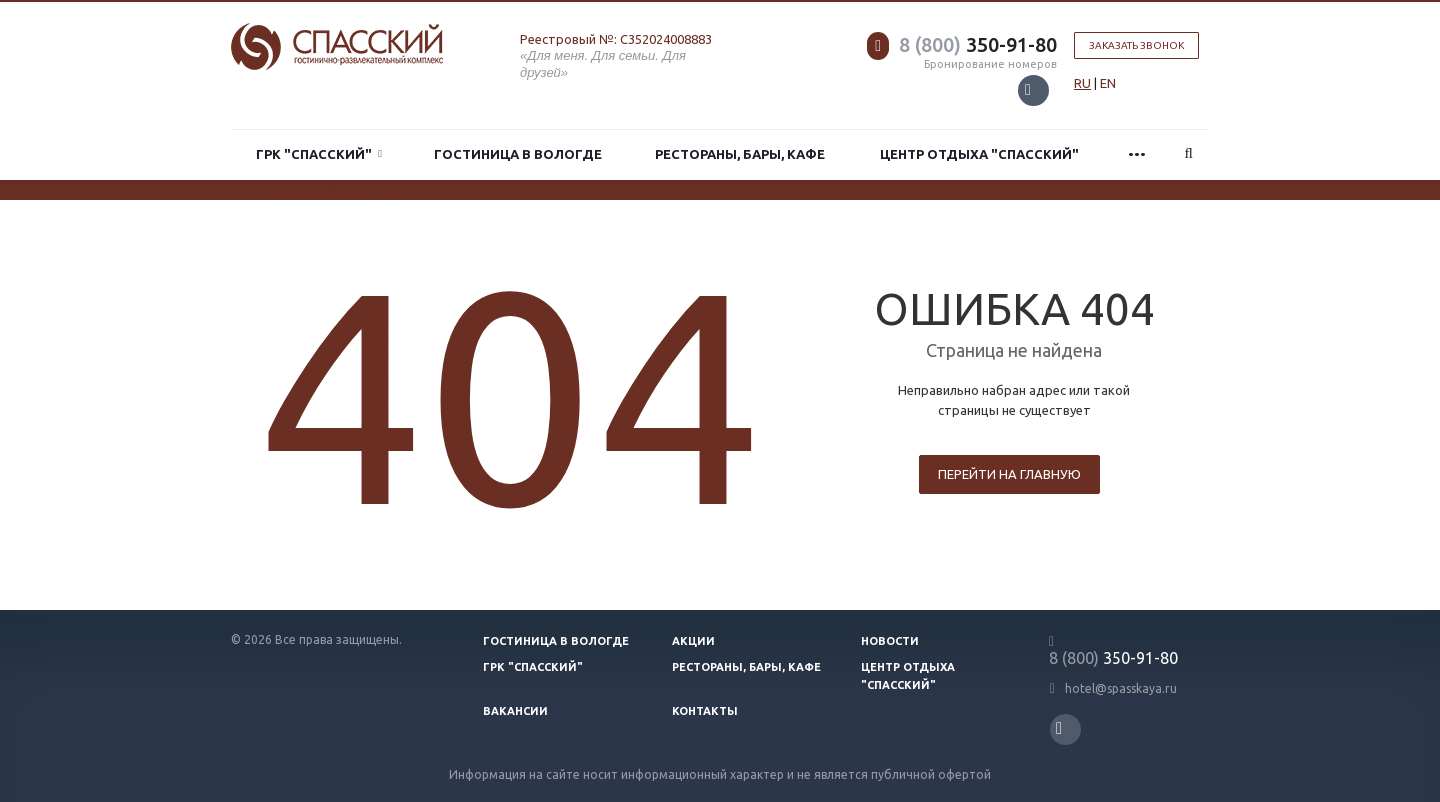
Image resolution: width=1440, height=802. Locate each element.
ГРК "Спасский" (319, 154)
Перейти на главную (1009, 474)
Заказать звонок (1136, 45)
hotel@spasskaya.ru (1121, 688)
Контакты (705, 711)
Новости (890, 641)
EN (1108, 83)
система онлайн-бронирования (341, 190)
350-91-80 (978, 44)
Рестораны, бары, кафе (740, 154)
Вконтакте (1028, 90)
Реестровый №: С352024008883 (616, 39)
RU (1082, 83)
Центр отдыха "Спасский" (979, 154)
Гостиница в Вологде (518, 154)
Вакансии (515, 711)
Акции (693, 641)
